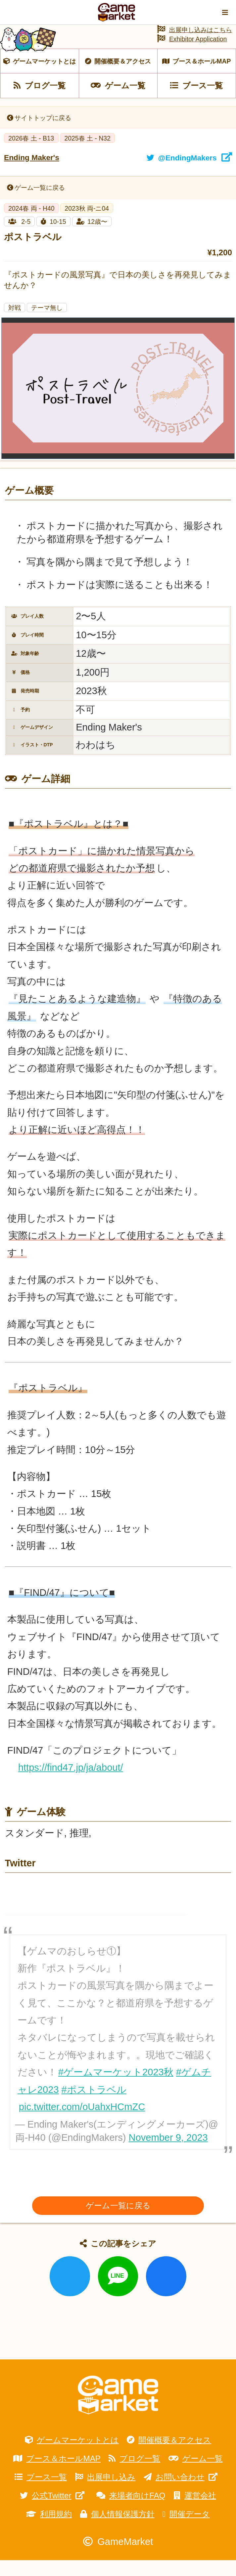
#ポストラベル (94, 2105)
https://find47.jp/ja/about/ (70, 1783)
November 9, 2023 (168, 2153)
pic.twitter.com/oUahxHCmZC (82, 2122)
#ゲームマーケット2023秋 (115, 2088)
